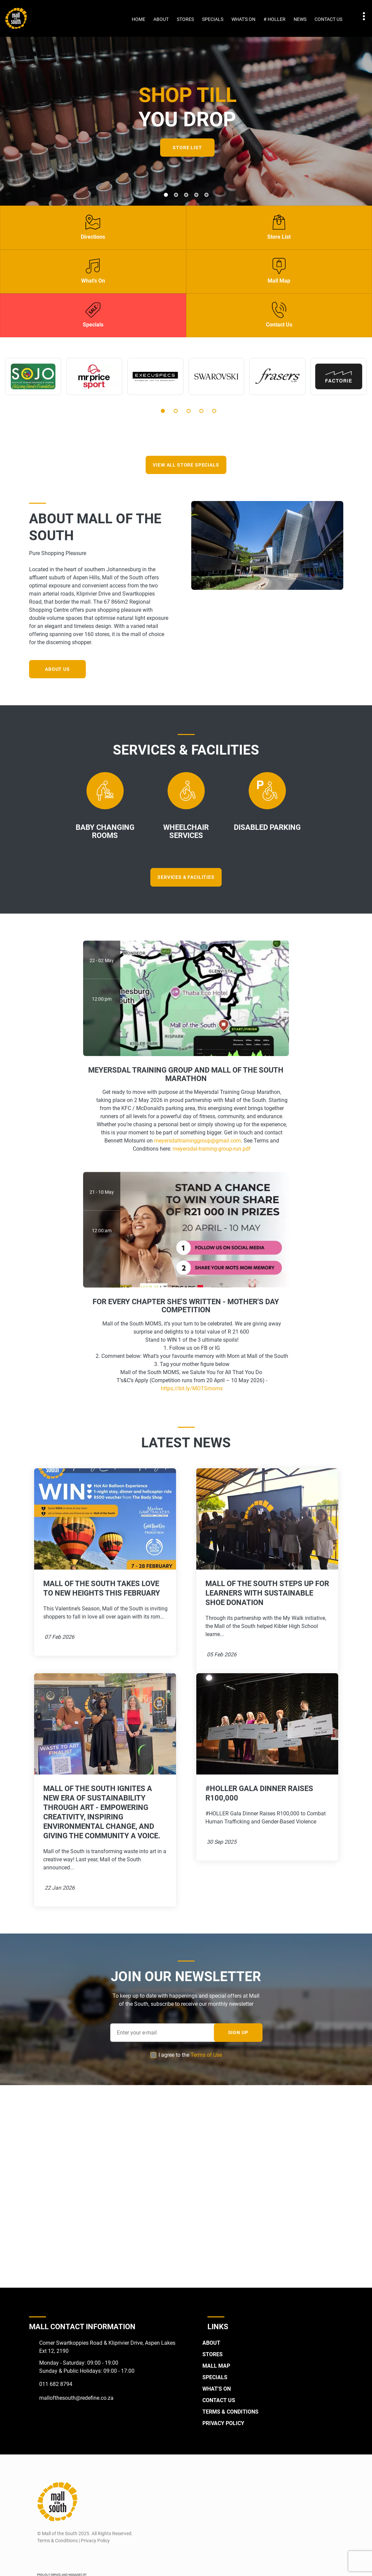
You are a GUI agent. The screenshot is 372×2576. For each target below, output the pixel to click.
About (161, 19)
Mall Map (216, 2365)
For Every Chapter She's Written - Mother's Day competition (186, 1305)
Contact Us (328, 19)
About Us (58, 669)
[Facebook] (41, 2556)
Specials (212, 19)
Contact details (360, 16)
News (300, 19)
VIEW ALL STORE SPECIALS (186, 465)
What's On (243, 19)
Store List (187, 147)
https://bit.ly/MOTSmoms (192, 1387)
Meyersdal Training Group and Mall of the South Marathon (185, 1074)
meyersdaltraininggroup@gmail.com (197, 1140)
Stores (185, 19)
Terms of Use (206, 2055)
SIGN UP (238, 2032)
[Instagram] (55, 2556)
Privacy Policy (223, 2423)
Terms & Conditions (230, 2411)
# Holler (275, 19)
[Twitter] (69, 2556)
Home (138, 19)
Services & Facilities (186, 877)
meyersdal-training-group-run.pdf (212, 1148)
